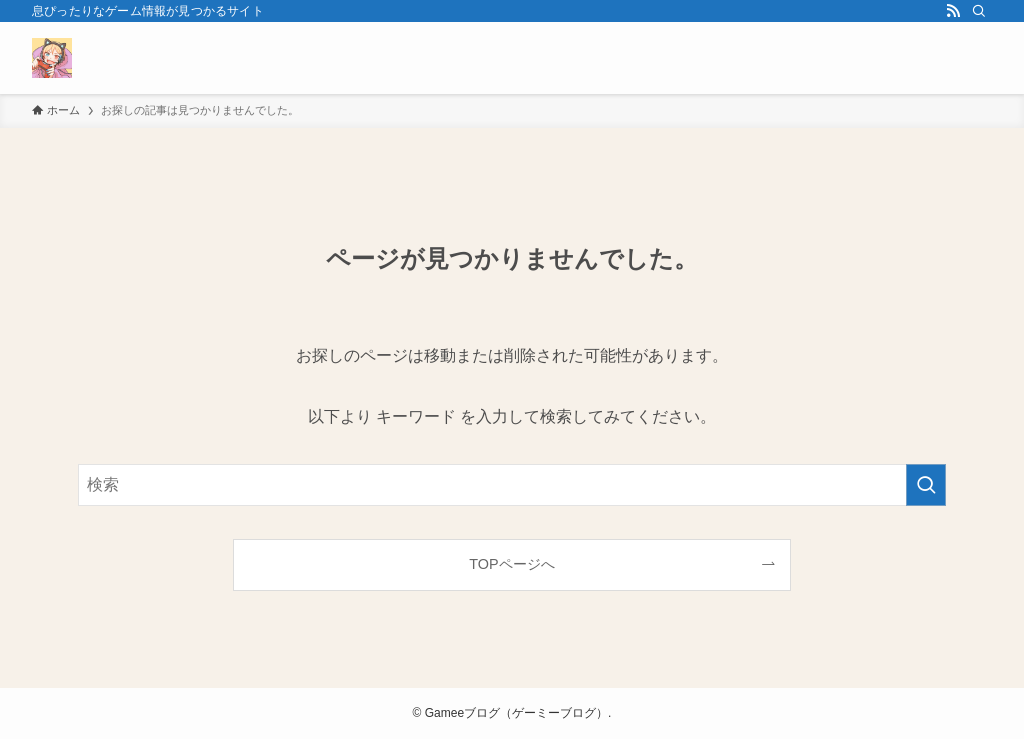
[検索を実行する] (926, 485)
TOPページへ (511, 564)
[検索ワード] (512, 485)
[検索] (979, 11)
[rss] (953, 11)
